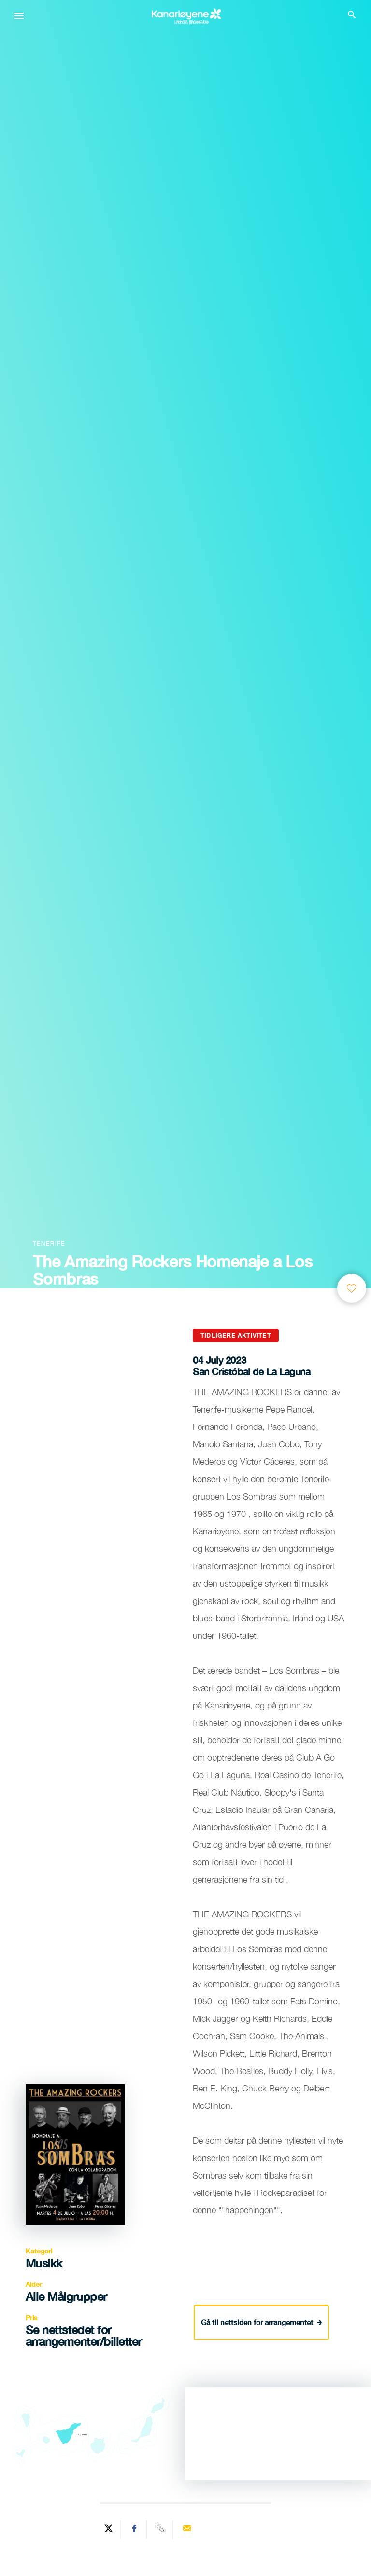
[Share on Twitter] (109, 2529)
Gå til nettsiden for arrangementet (262, 2320)
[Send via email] (187, 2529)
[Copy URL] (161, 2529)
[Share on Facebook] (135, 2529)
